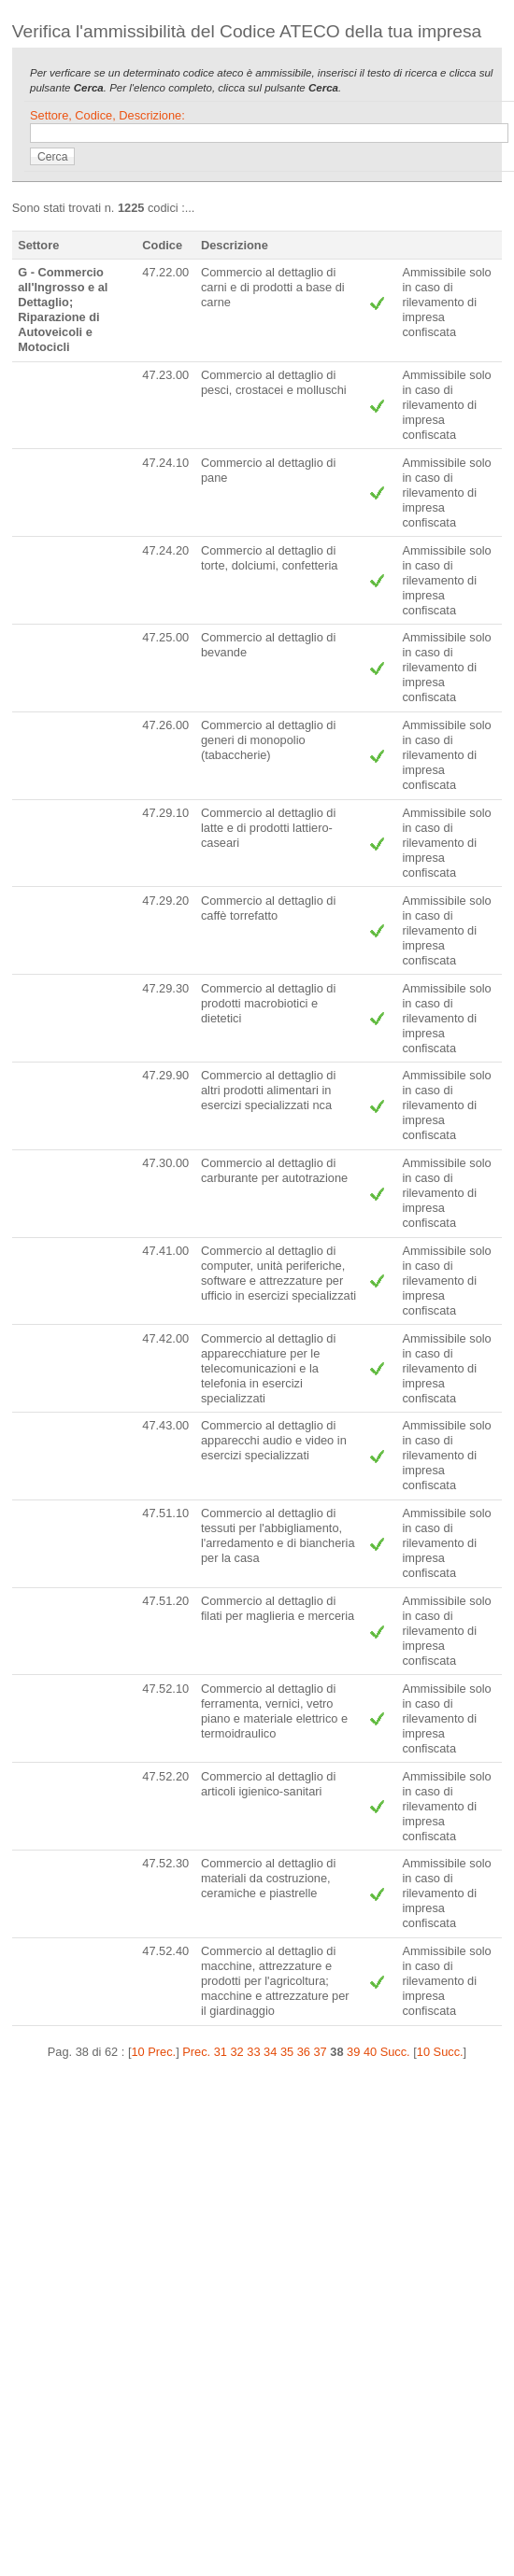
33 (253, 2052)
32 (237, 2052)
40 (370, 2052)
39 (353, 2052)
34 (270, 2052)
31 (220, 2052)
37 (319, 2052)
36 (303, 2052)
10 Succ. (440, 2052)
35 (286, 2052)
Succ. (395, 2052)
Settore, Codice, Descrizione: (107, 115)
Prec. (196, 2052)
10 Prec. (153, 2052)
